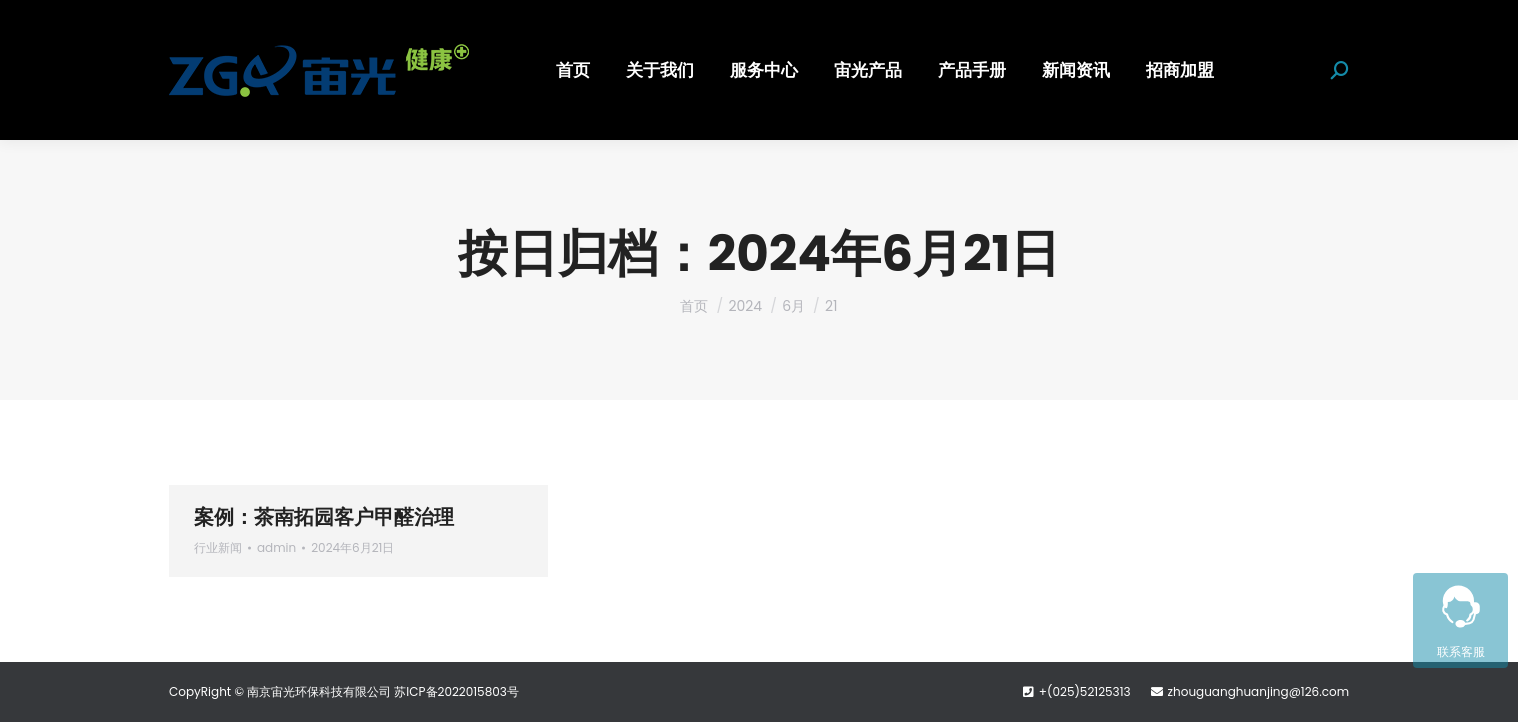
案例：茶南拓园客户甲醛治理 (324, 517)
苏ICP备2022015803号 (456, 691)
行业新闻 (218, 547)
